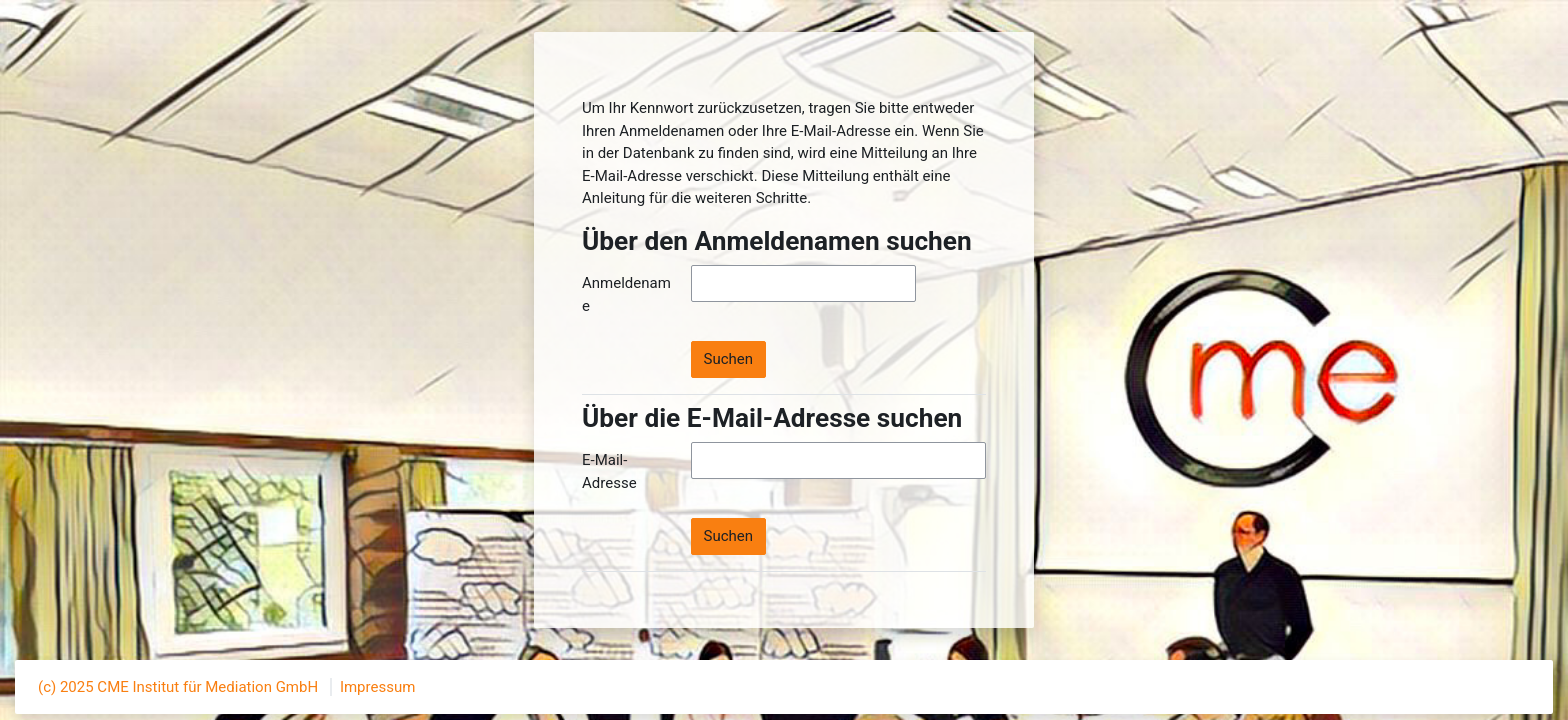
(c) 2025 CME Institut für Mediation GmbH (180, 687)
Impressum (377, 687)
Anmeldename (626, 294)
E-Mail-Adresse (609, 471)
